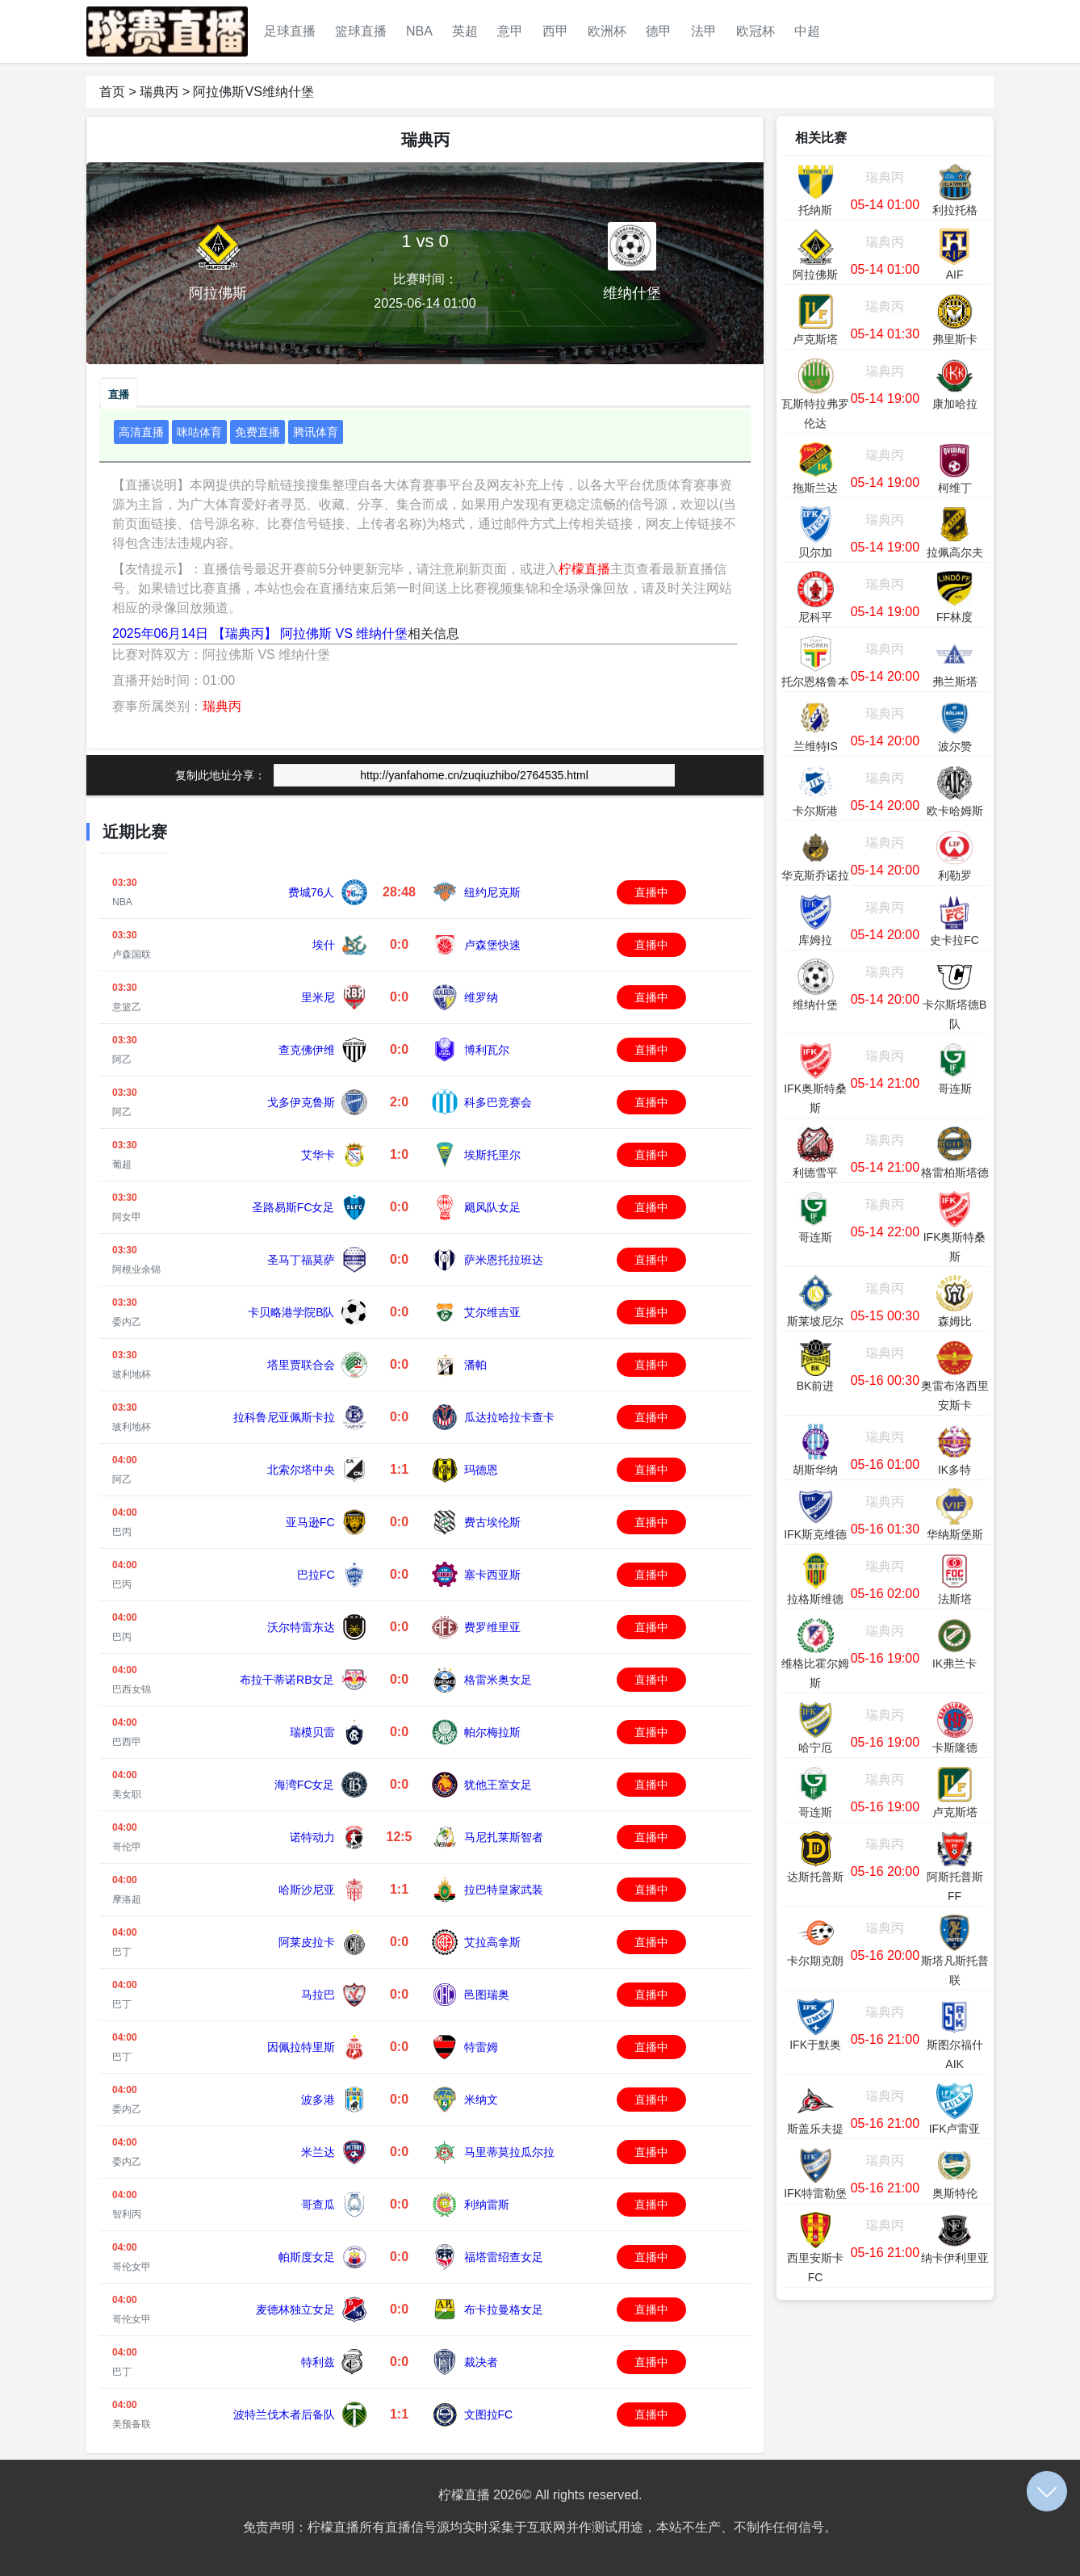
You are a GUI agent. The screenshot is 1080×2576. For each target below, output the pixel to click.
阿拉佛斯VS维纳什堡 (253, 92)
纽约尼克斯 (492, 892)
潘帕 (475, 1364)
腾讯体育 (315, 432)
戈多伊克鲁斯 (301, 1102)
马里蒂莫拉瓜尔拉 (509, 2152)
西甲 (555, 31)
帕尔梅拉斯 (492, 1732)
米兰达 (318, 2152)
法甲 (704, 31)
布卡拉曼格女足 (503, 2309)
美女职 (126, 1794)
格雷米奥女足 (498, 1679)
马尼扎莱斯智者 (503, 1837)
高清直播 (141, 432)
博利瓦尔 (486, 1049)
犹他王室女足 (498, 1784)
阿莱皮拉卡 (306, 1942)
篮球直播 (361, 31)
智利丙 (126, 2214)
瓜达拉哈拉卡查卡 (509, 1417)
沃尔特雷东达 (301, 1627)
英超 (465, 31)
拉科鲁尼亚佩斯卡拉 (284, 1417)
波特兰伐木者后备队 (284, 2414)
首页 (112, 92)
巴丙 (122, 1532)
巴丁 (122, 1951)
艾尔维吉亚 (492, 1312)
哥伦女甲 (131, 2266)
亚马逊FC (310, 1522)
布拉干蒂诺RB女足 (287, 1679)
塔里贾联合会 (301, 1364)
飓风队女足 (492, 1207)
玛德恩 (481, 1469)
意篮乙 (126, 1007)
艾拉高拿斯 (492, 1942)
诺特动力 (312, 1837)
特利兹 (318, 2362)
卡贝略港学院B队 (291, 1312)
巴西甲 (126, 1741)
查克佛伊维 (306, 1049)
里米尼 (318, 997)
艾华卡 (318, 1154)
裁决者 (481, 2362)
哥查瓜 (318, 2204)
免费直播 (257, 432)
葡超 (122, 1164)
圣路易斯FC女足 (293, 1207)
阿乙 (122, 1059)
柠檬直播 (584, 569)
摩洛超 (126, 1899)
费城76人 (311, 892)
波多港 (318, 2099)
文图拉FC (488, 2414)
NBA (419, 31)
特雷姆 (481, 2047)
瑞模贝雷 (312, 1732)
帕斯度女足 (306, 2257)
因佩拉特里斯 (301, 2047)
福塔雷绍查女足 (503, 2257)
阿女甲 (126, 1217)
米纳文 (481, 2099)
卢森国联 (131, 954)
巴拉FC (316, 1574)
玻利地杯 (131, 1374)
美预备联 (131, 2424)
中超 (807, 31)
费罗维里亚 (492, 1627)
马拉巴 (318, 1994)
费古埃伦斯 (492, 1522)
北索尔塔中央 (301, 1469)
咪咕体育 (199, 432)
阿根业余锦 (136, 1269)
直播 (118, 394)
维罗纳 (481, 997)
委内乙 (126, 1322)
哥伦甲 (126, 1846)
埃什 (323, 944)
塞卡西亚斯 (492, 1574)
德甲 (659, 31)
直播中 (651, 892)
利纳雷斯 (486, 2204)
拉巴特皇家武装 (503, 1889)
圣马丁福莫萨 (301, 1259)
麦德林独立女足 (295, 2309)
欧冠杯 (755, 31)
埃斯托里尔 (492, 1154)
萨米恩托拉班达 (503, 1259)
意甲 (510, 31)
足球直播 (290, 31)
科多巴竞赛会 (498, 1102)
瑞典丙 (159, 92)
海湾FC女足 (304, 1784)
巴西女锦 (131, 1689)
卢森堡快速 (492, 944)
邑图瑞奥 (486, 1994)
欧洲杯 (607, 31)
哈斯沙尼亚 (306, 1889)
